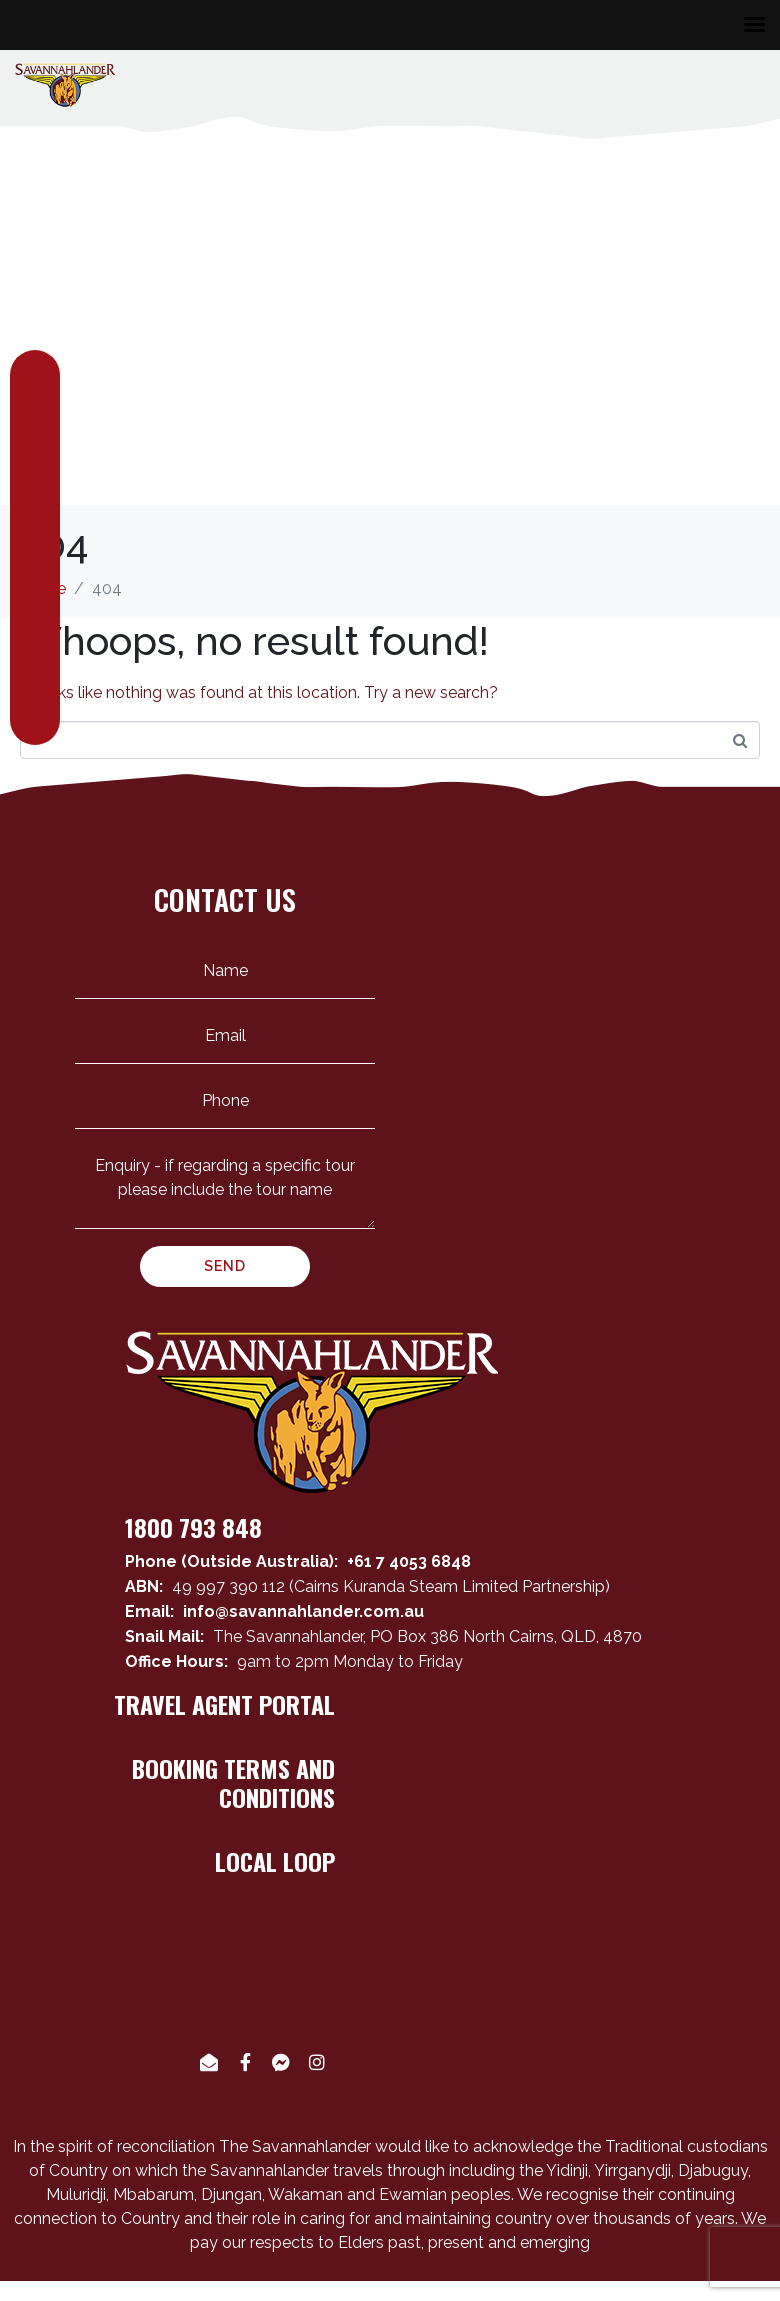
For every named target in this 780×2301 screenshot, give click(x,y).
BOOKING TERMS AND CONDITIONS (233, 1782)
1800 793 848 (193, 1527)
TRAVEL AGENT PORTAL (224, 1704)
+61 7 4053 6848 (409, 1561)
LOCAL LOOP (275, 1861)
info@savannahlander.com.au (303, 1611)
